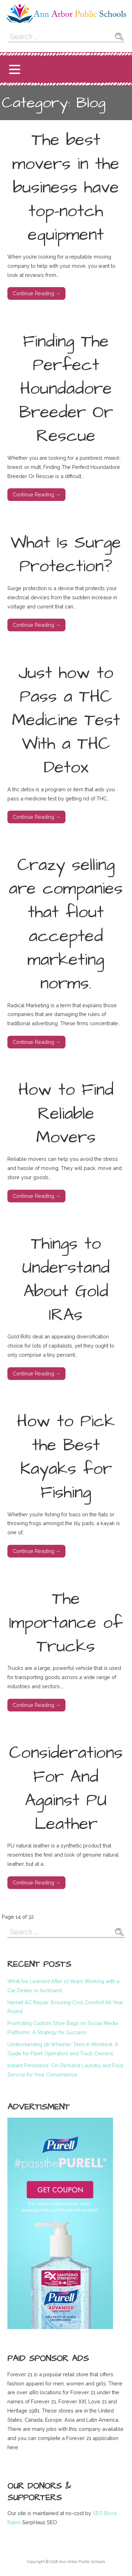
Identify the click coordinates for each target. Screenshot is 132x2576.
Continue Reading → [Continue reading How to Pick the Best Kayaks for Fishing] (37, 1551)
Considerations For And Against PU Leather (66, 1788)
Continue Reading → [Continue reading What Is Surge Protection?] (37, 625)
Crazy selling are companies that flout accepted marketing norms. (66, 924)
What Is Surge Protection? (66, 554)
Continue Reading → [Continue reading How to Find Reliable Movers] (37, 1196)
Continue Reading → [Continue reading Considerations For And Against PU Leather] (37, 1882)
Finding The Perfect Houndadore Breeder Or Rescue (66, 389)
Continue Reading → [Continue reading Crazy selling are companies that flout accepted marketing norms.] (37, 1042)
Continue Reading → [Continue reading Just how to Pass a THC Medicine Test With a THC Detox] (37, 817)
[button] (14, 69)
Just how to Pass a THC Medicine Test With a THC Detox (66, 721)
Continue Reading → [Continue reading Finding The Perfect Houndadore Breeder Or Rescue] (37, 494)
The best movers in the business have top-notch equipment (65, 188)
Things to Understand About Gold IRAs (66, 1279)
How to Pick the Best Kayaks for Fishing (66, 1457)
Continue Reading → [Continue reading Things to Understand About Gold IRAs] (37, 1373)
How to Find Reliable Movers (66, 1113)
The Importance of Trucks (66, 1622)
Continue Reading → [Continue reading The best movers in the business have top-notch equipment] (37, 293)
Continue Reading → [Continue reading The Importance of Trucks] (37, 1705)
